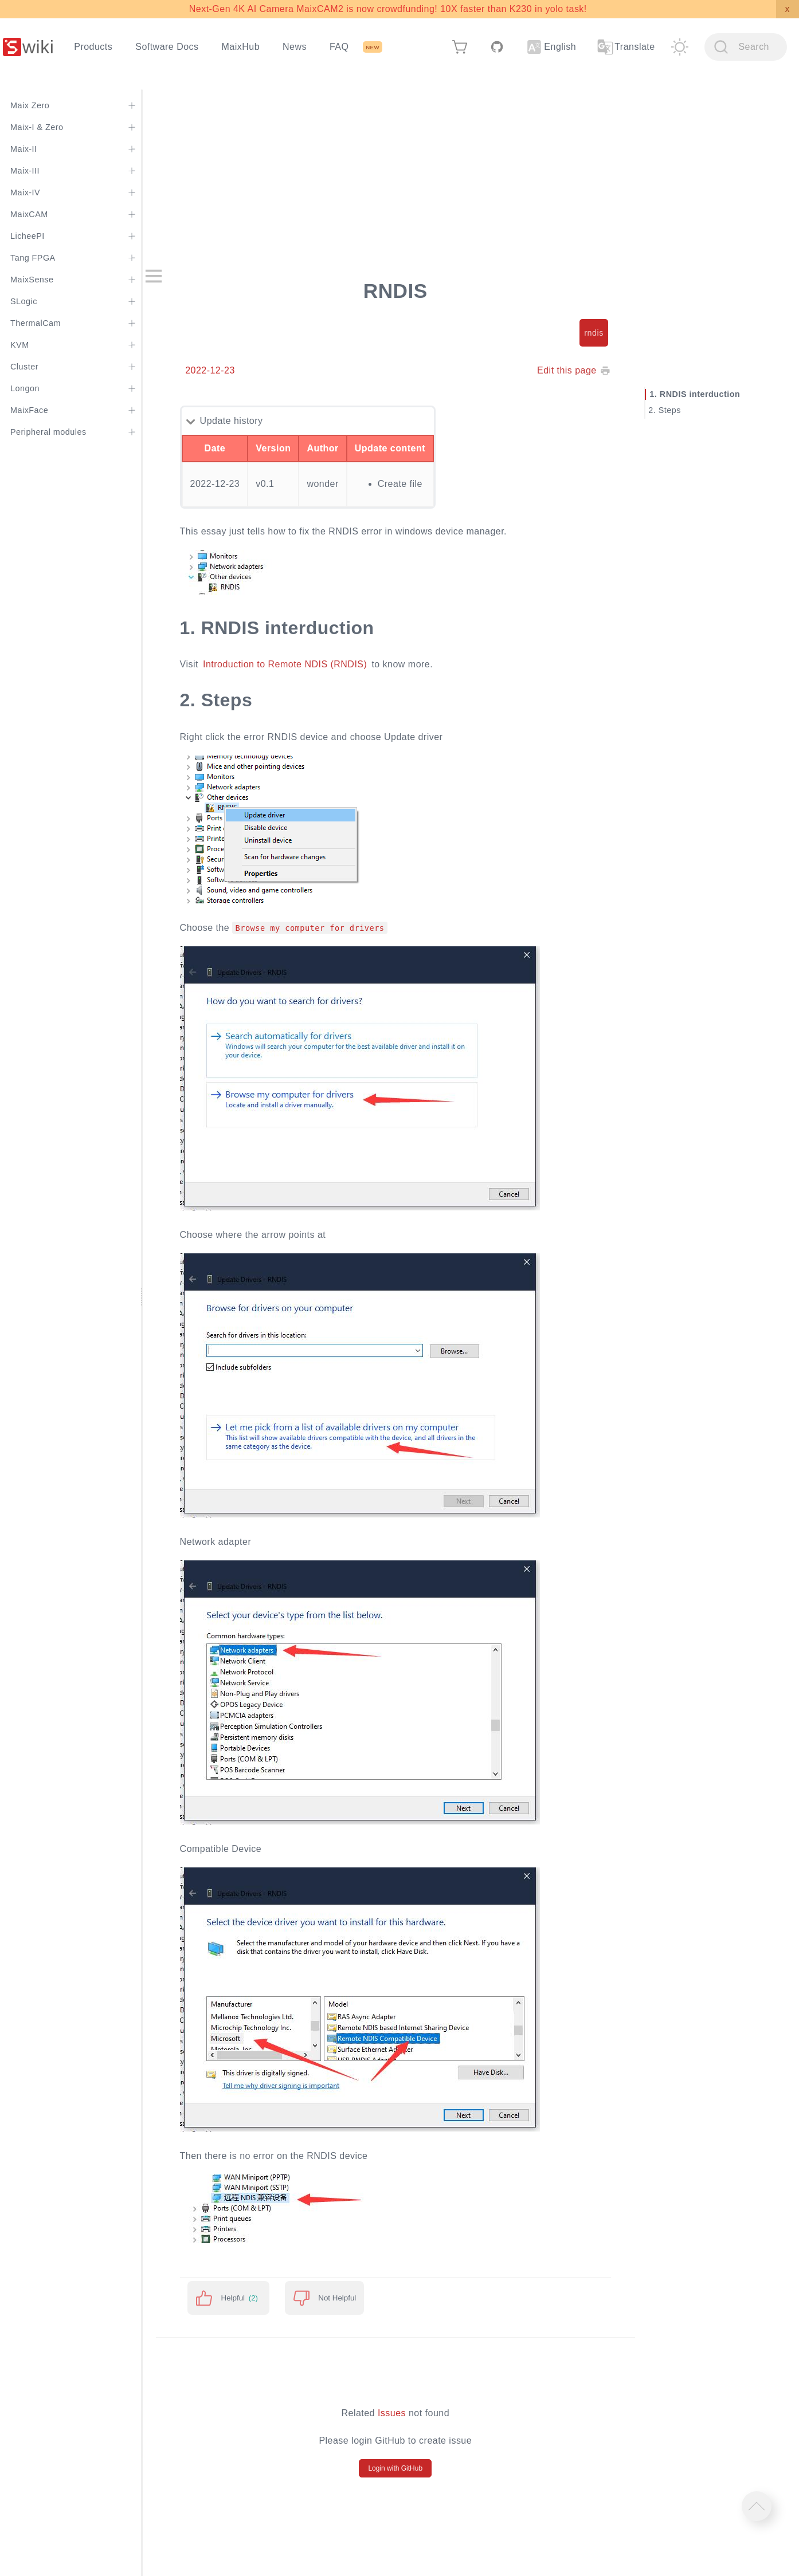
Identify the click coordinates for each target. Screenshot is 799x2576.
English (551, 47)
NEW (372, 47)
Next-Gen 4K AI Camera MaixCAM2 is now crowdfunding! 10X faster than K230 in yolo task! (388, 9)
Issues (407, 2413)
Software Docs (166, 47)
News (295, 47)
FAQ (339, 47)
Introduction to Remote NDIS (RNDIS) (308, 664)
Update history (255, 421)
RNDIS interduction (706, 394)
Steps (676, 410)
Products (93, 47)
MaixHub (241, 47)
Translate (625, 47)
